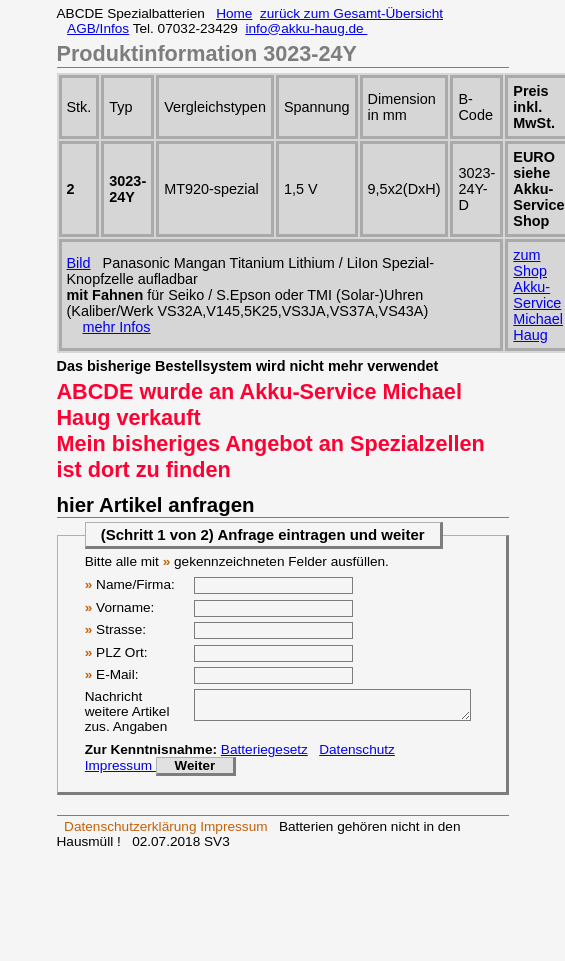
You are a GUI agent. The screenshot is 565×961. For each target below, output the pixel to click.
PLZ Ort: (116, 652)
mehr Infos (117, 327)
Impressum (120, 771)
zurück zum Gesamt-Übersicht (351, 13)
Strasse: (115, 629)
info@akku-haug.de (306, 28)
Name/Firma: (130, 584)
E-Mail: (112, 674)
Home (234, 13)
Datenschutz (357, 755)
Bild (79, 263)
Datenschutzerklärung (130, 832)
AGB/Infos (98, 28)
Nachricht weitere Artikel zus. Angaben (127, 711)
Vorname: (120, 607)
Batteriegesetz (264, 755)
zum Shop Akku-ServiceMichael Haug (538, 295)
